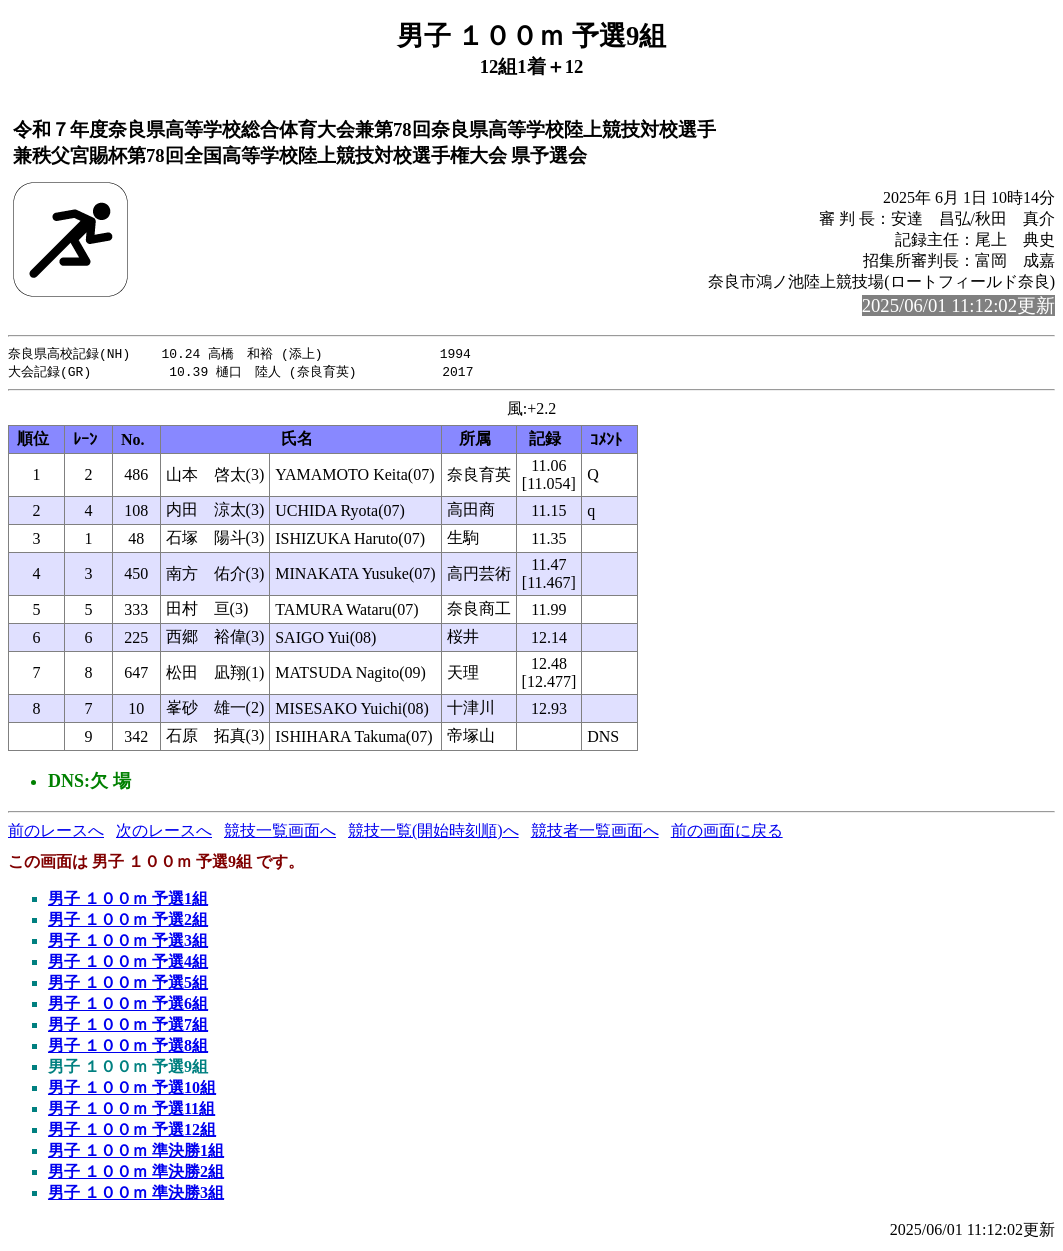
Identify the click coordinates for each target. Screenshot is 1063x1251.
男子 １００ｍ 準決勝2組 (136, 1173)
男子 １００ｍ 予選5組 (128, 984)
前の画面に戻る (727, 832)
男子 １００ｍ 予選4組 (128, 963)
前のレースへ (56, 832)
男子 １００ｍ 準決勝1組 (136, 1152)
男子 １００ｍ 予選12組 (132, 1131)
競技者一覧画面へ (595, 832)
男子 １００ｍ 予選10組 (132, 1089)
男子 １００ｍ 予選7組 (128, 1026)
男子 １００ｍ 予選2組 (128, 921)
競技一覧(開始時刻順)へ (433, 832)
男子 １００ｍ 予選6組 (128, 1005)
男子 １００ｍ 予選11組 (131, 1110)
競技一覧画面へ (280, 832)
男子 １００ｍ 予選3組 (128, 942)
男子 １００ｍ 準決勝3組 (136, 1194)
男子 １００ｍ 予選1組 (128, 900)
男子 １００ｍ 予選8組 (128, 1047)
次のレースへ (164, 832)
